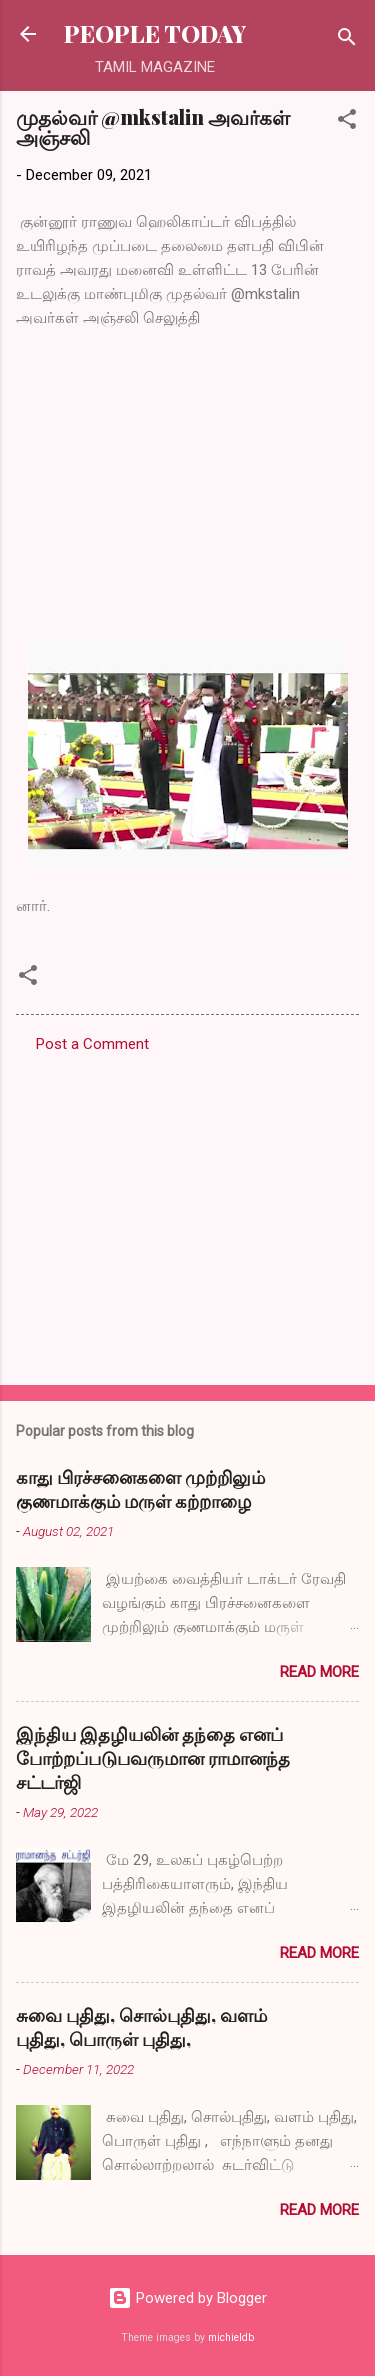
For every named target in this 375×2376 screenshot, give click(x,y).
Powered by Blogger (187, 2298)
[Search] (347, 40)
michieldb (231, 2337)
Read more (319, 1672)
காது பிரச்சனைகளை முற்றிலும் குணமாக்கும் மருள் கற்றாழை (140, 1489)
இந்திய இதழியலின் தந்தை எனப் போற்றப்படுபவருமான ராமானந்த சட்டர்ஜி (153, 1758)
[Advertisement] (187, 1213)
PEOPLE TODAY (155, 33)
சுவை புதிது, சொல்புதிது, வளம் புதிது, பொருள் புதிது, (141, 2027)
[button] (347, 122)
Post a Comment (92, 1044)
